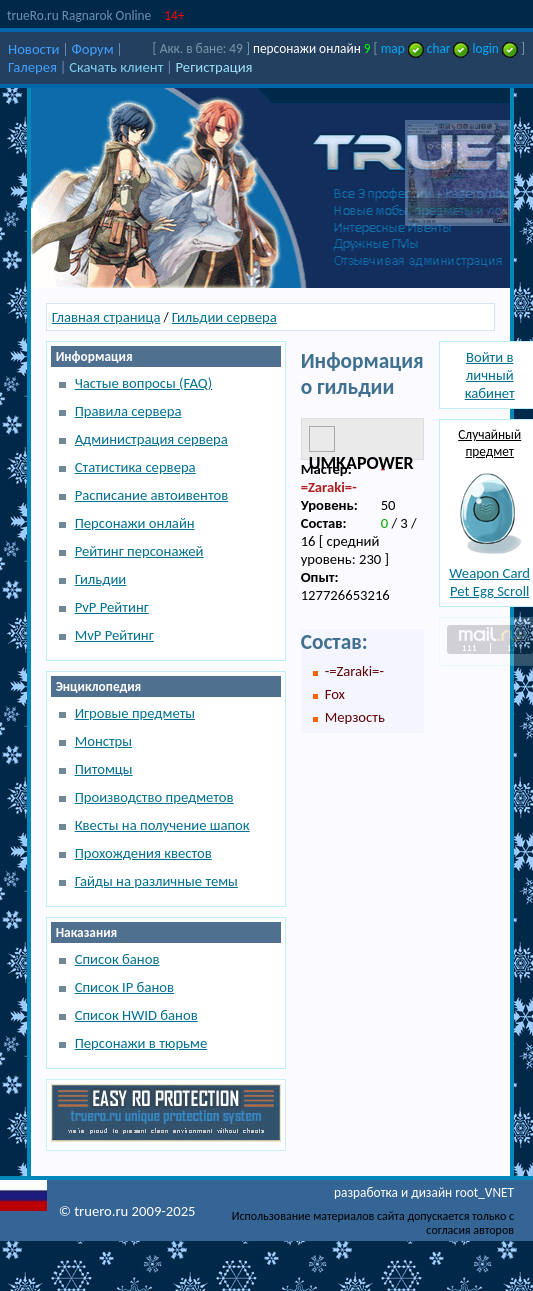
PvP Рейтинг (112, 607)
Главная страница (106, 317)
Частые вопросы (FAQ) (143, 383)
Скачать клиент (116, 67)
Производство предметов (154, 797)
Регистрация (214, 67)
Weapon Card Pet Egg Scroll (489, 582)
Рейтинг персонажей (139, 551)
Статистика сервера (135, 467)
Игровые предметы (135, 713)
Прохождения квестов (143, 853)
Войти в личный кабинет (490, 375)
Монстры (103, 741)
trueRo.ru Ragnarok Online (79, 15)
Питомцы (104, 769)
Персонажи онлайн (135, 523)
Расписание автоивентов (152, 495)
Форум (93, 49)
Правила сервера (128, 411)
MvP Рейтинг (114, 635)
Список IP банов (124, 987)
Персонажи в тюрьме (141, 1043)
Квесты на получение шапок (162, 825)
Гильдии (101, 579)
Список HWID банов (136, 1015)
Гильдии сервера (224, 317)
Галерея (32, 67)
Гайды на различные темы (156, 881)
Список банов (117, 959)
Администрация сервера (151, 439)
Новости (33, 49)
